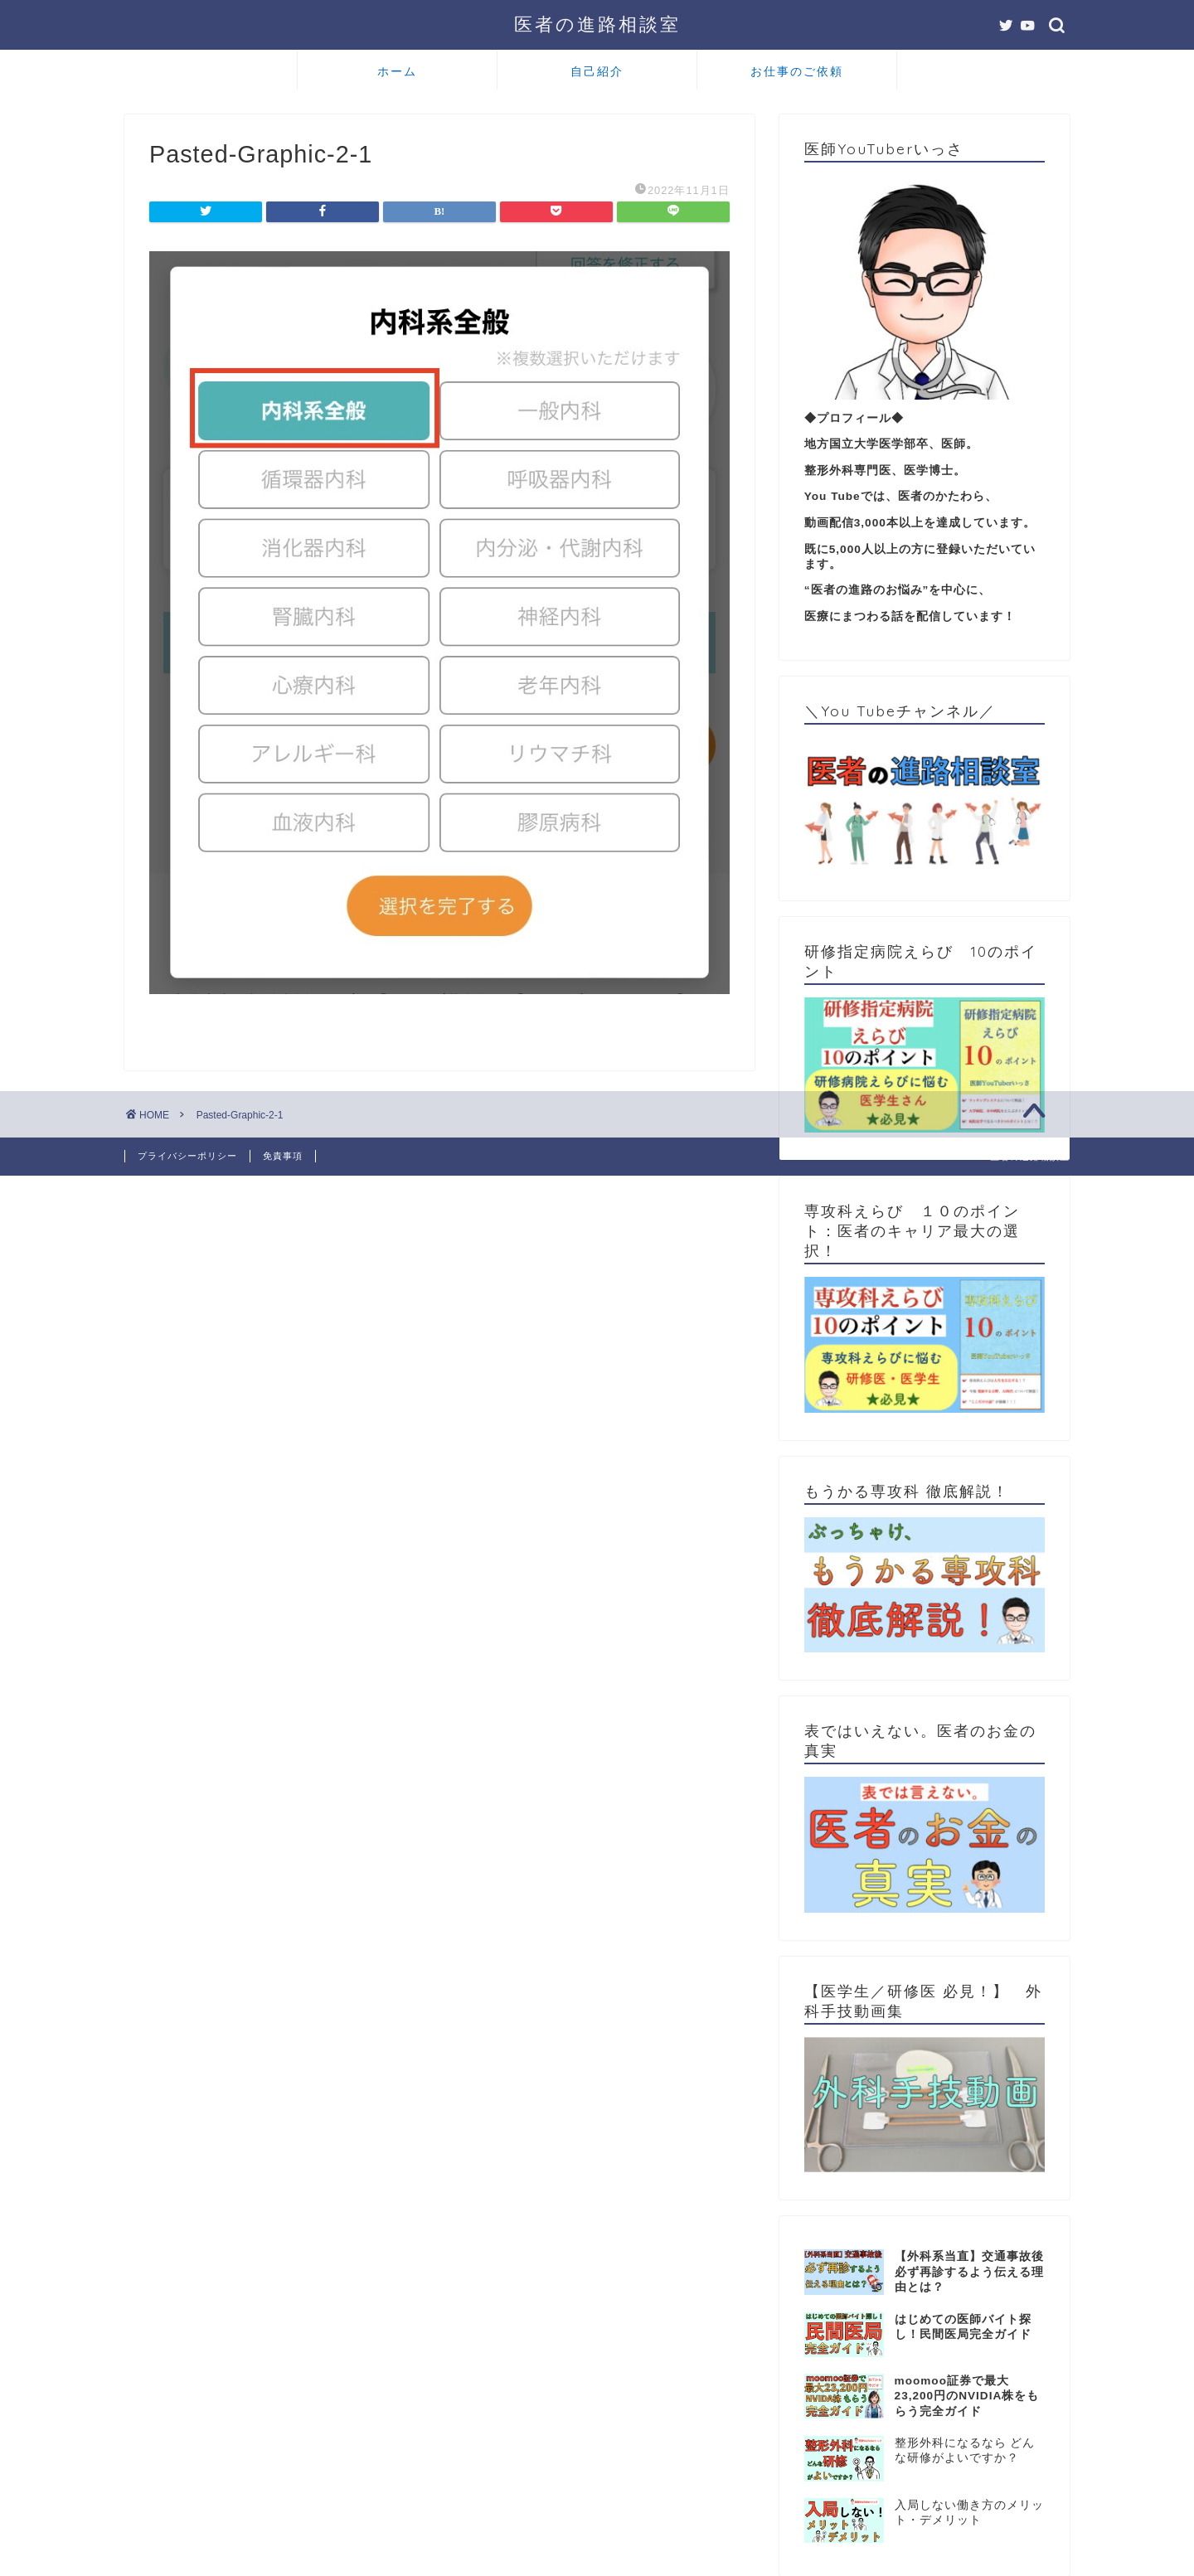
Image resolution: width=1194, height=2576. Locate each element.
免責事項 (283, 1156)
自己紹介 (597, 71)
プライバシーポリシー (187, 1156)
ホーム (397, 71)
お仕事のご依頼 (796, 71)
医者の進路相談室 (597, 23)
